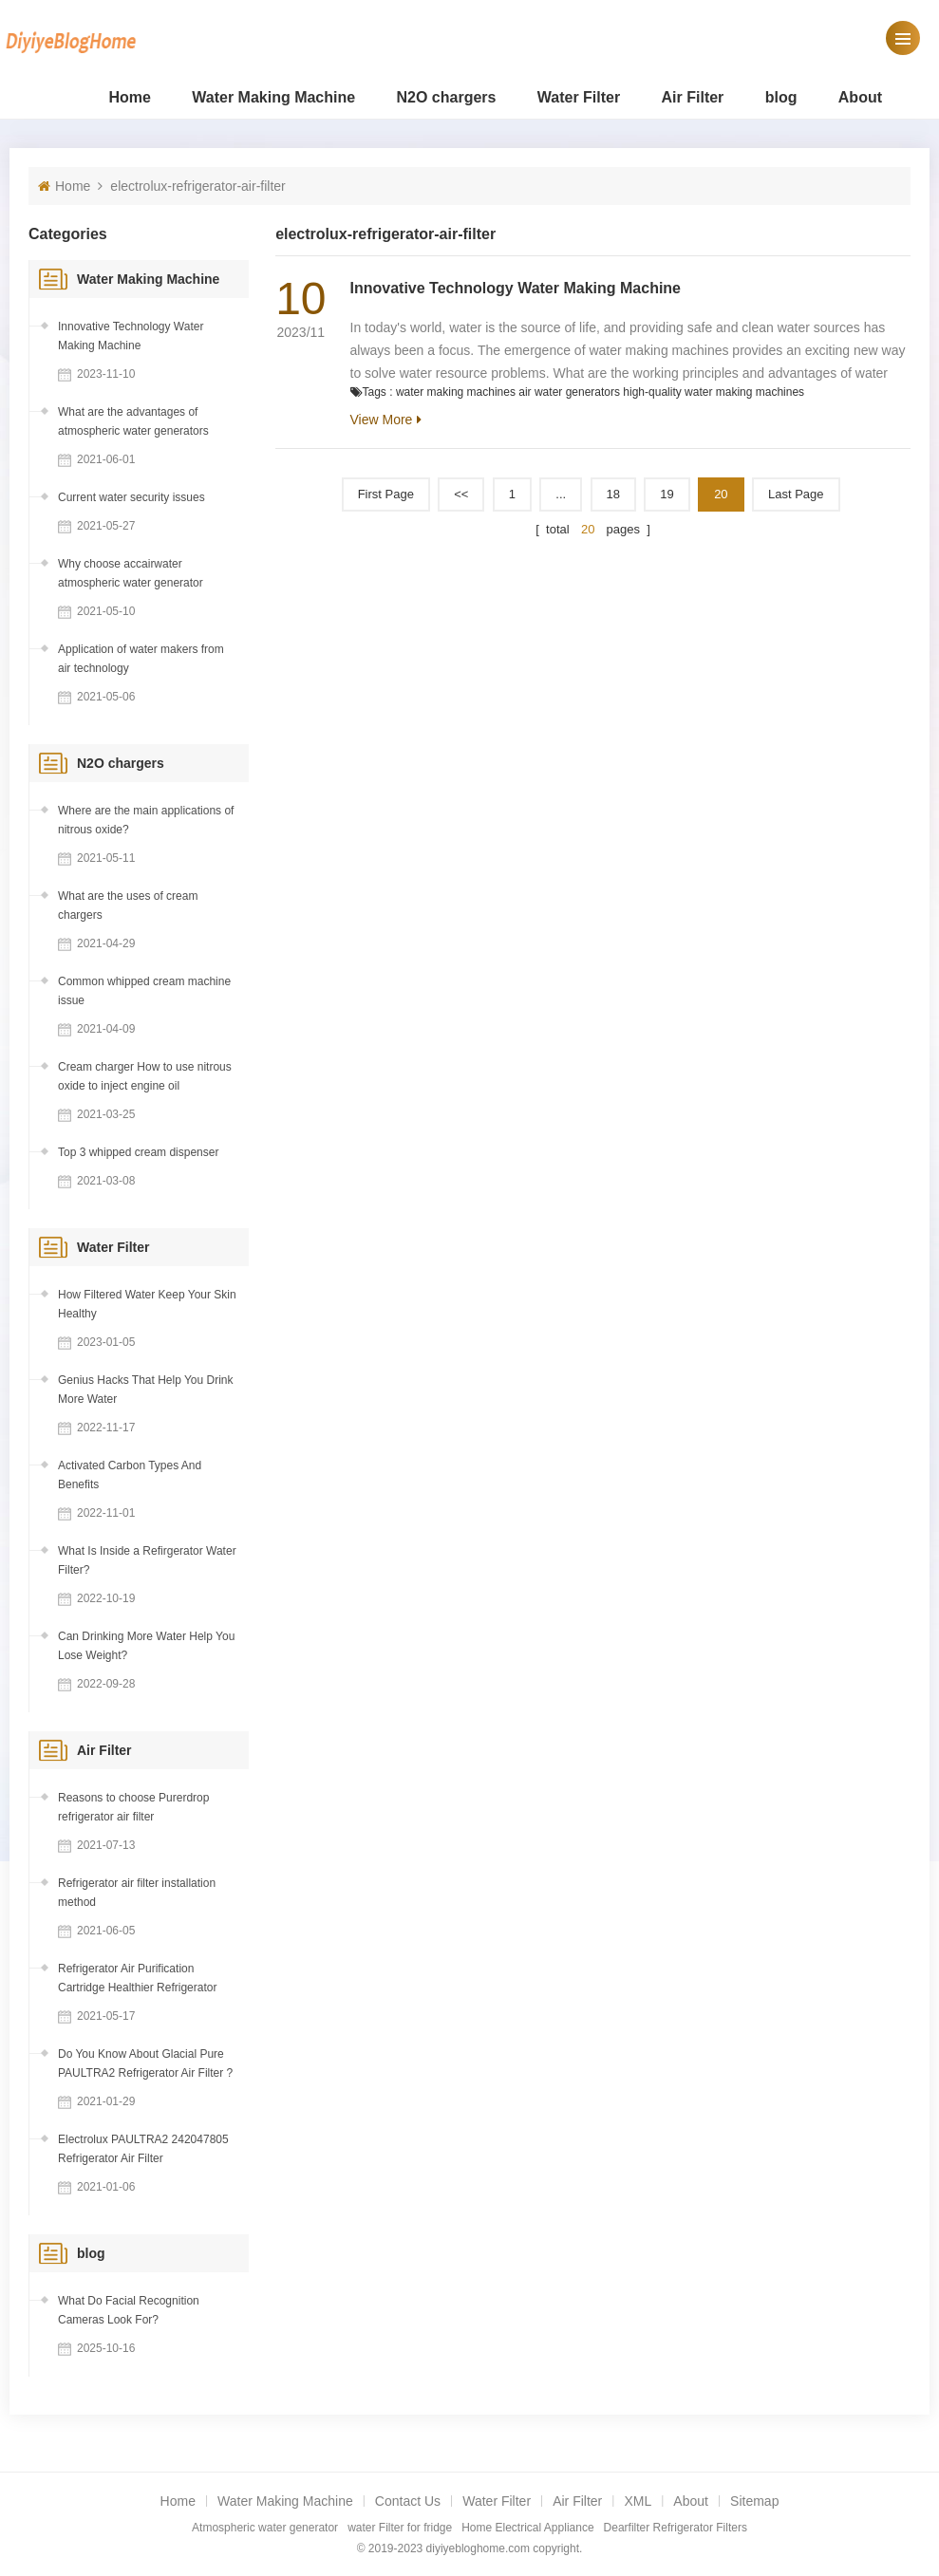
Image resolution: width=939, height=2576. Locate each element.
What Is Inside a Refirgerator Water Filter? (147, 1560)
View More (381, 419)
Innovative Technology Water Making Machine (516, 288)
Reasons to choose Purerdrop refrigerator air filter (133, 1807)
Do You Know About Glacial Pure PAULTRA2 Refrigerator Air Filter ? (145, 2063)
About (860, 97)
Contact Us (408, 2501)
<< (461, 494)
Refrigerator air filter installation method (137, 1892)
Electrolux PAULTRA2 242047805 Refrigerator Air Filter (143, 2149)
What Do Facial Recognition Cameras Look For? (128, 2310)
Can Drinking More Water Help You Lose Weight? (146, 1646)
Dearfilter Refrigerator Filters (675, 2527)
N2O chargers (447, 97)
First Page (386, 494)
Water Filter (578, 97)
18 (613, 494)
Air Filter (693, 97)
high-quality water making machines (713, 392)
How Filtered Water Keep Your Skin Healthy (147, 1304)
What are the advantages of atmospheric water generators (133, 421)
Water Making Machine (273, 97)
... (560, 494)
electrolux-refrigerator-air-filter (197, 186)
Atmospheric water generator (265, 2527)
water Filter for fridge (399, 2527)
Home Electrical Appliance (527, 2527)
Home (129, 97)
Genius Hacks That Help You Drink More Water (146, 1389)
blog (781, 97)
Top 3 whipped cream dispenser (138, 1152)
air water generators (569, 392)
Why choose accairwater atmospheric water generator (130, 573)
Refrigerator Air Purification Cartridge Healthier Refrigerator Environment (137, 1979)
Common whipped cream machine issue (144, 991)
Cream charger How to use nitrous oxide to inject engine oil (145, 1076)
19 (666, 494)
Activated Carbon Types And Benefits (129, 1475)
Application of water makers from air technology (141, 659)
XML (637, 2501)
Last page (796, 494)
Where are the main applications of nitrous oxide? (146, 820)
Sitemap (754, 2501)
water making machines (456, 392)
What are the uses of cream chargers (127, 905)
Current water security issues (131, 497)
